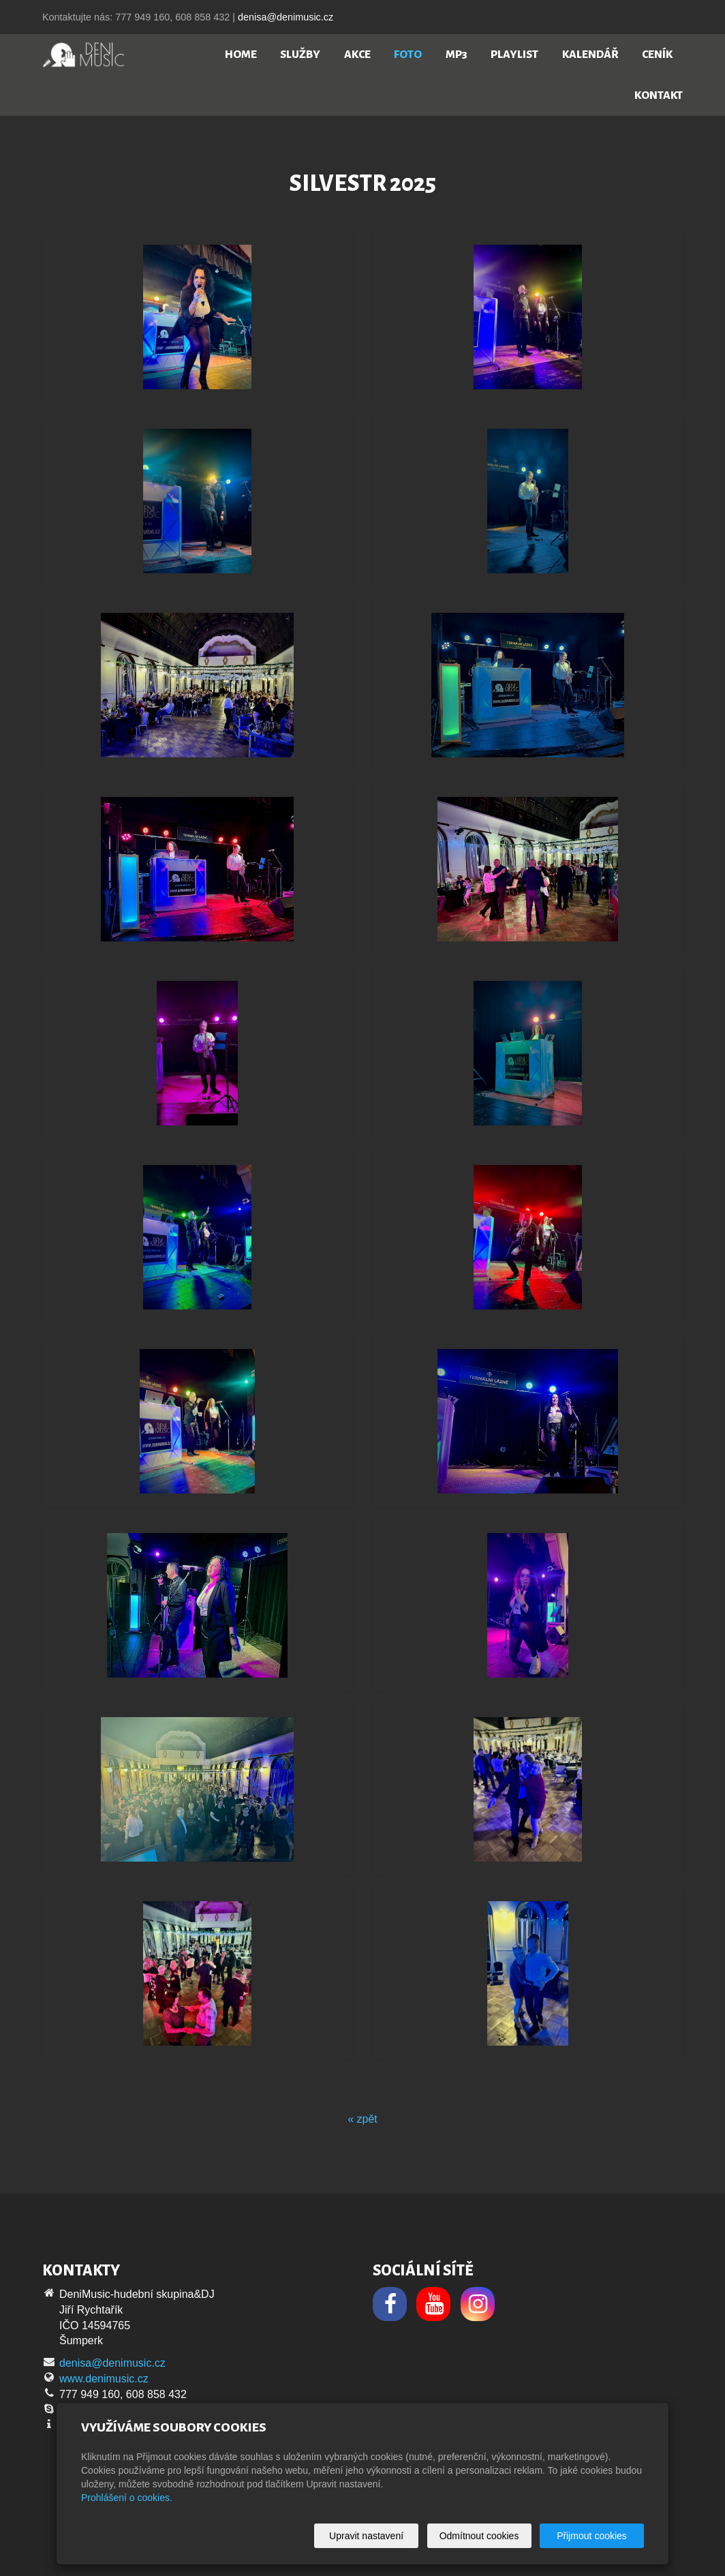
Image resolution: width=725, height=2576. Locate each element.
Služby (300, 54)
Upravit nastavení (366, 2535)
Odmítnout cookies (479, 2535)
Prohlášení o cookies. (126, 2497)
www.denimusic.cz (104, 2378)
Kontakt (658, 95)
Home (241, 54)
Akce (357, 54)
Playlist (514, 54)
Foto (408, 54)
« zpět (362, 2119)
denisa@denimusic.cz (285, 17)
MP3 (456, 54)
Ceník (657, 54)
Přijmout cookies (592, 2535)
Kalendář (590, 54)
